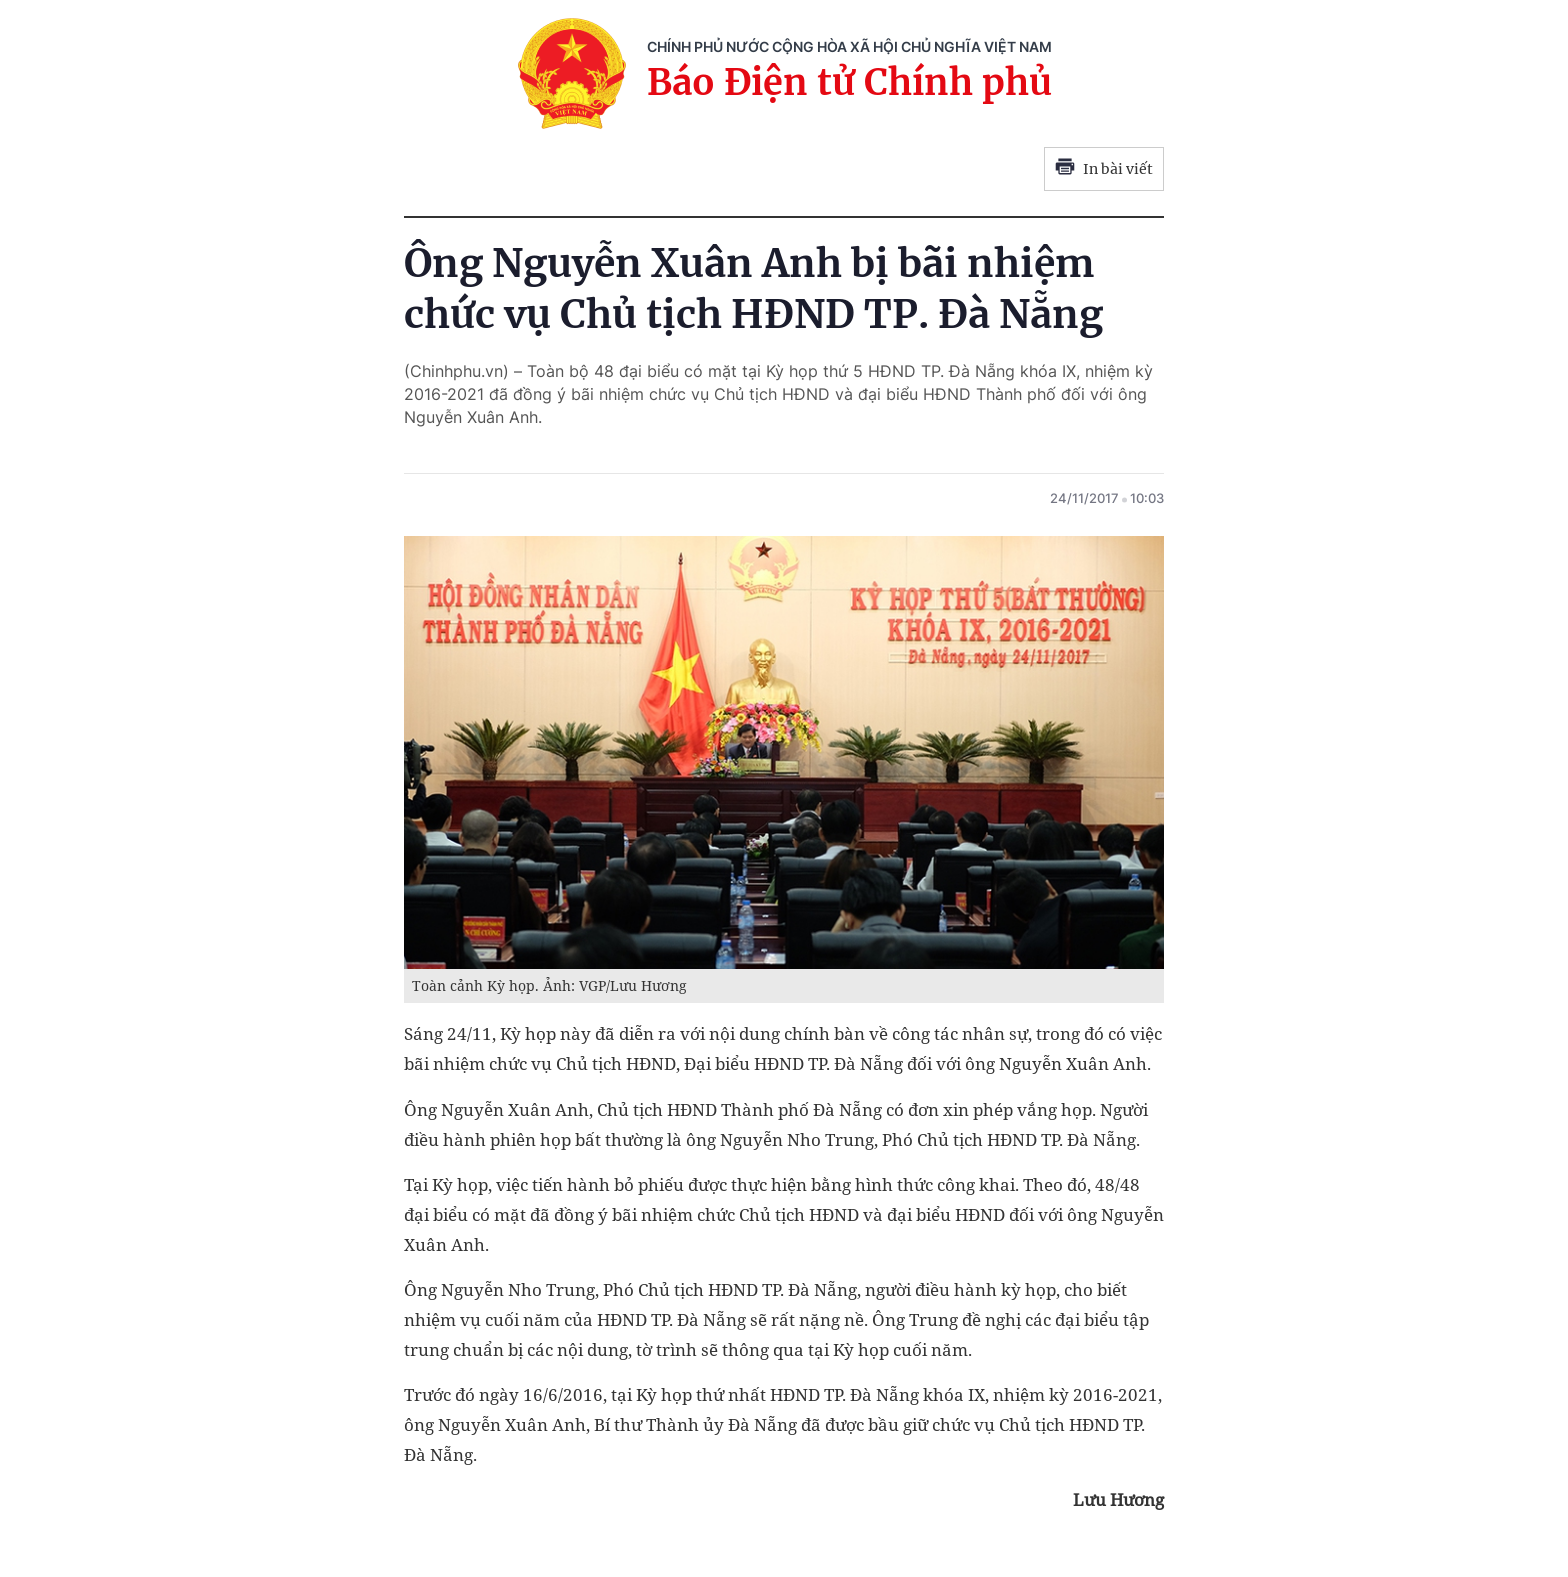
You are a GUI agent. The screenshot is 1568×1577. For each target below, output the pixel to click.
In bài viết (1104, 169)
